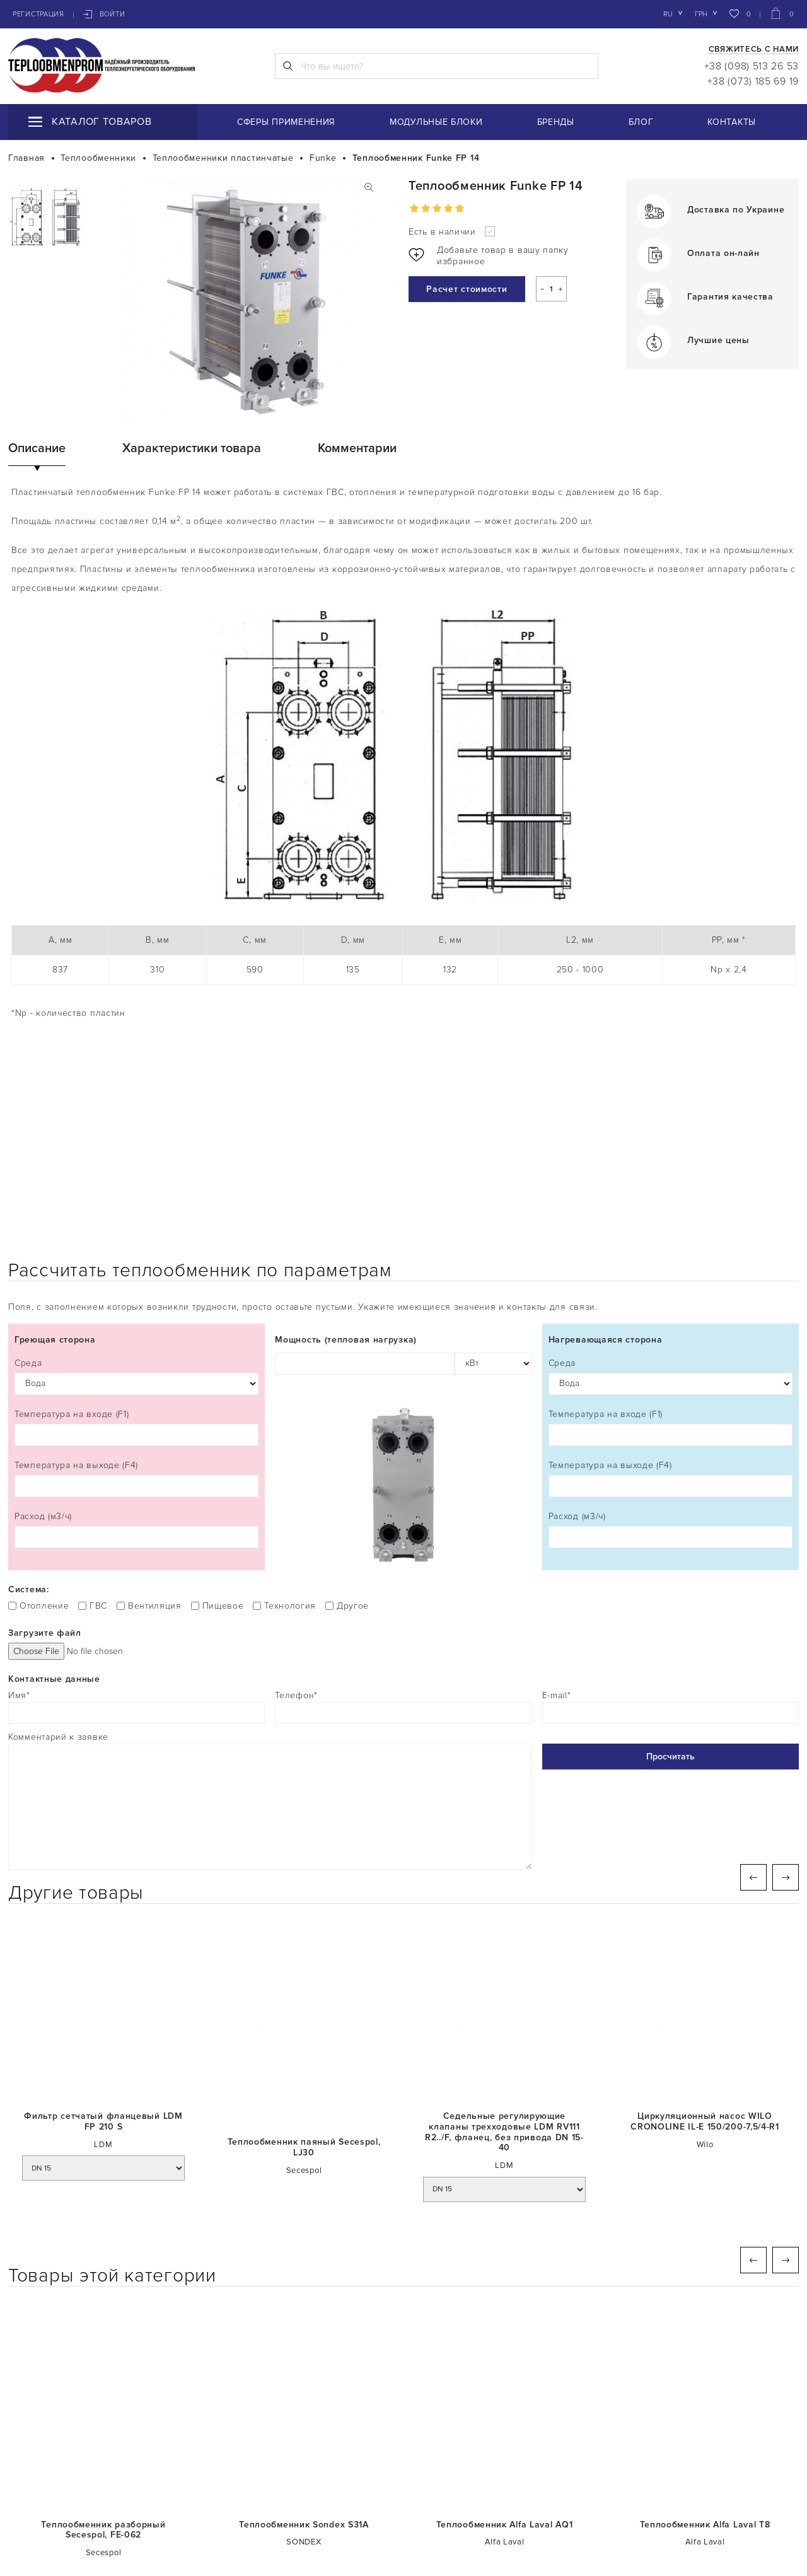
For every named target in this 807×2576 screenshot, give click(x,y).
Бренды (555, 122)
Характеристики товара (191, 448)
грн (701, 14)
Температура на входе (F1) (136, 1246)
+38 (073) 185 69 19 (753, 81)
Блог (641, 122)
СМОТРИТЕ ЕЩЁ (404, 2449)
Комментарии (357, 448)
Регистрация (38, 14)
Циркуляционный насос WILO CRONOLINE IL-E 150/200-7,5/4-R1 (704, 1940)
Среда (136, 1195)
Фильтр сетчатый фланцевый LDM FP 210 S (103, 1940)
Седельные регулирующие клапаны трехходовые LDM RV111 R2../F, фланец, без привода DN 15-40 (504, 1951)
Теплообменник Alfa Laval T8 (705, 2344)
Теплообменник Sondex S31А (304, 2344)
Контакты (731, 122)
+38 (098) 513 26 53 (751, 66)
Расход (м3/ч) (136, 1348)
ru (668, 14)
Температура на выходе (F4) (136, 1297)
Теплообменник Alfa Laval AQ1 (504, 2344)
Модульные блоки (436, 122)
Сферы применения (286, 122)
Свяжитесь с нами (754, 49)
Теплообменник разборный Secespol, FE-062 (103, 2349)
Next (785, 1696)
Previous (753, 1696)
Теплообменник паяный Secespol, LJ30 (304, 1966)
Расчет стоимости (466, 289)
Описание (37, 448)
